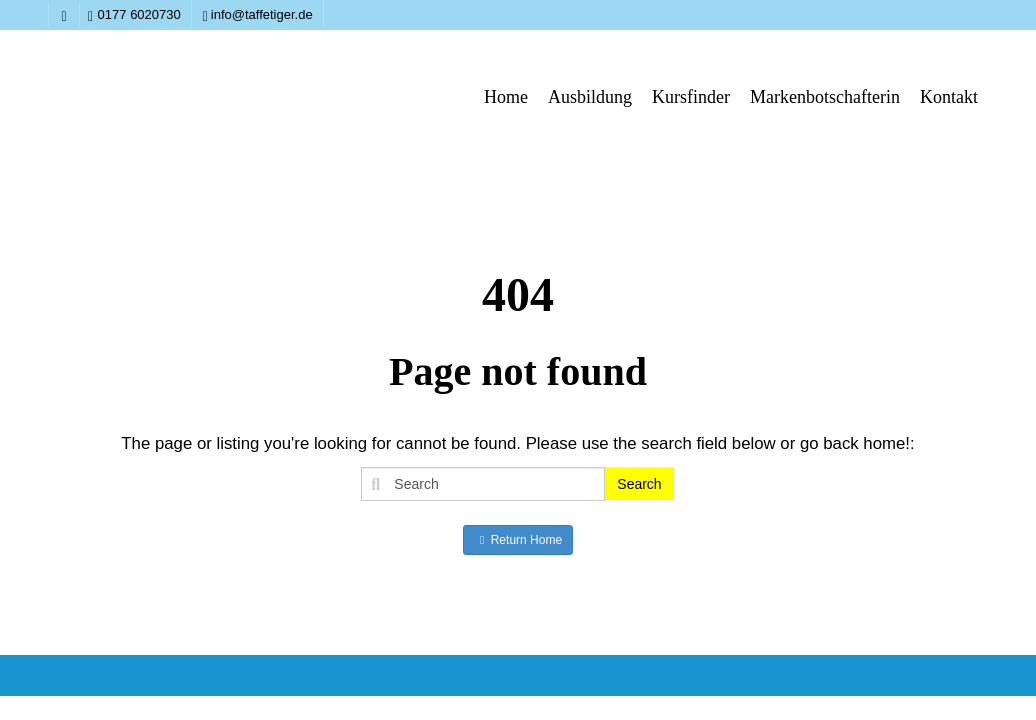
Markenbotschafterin (825, 97)
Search (639, 484)
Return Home (518, 540)
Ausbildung (590, 97)
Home (506, 97)
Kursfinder (691, 97)
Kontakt (949, 97)
